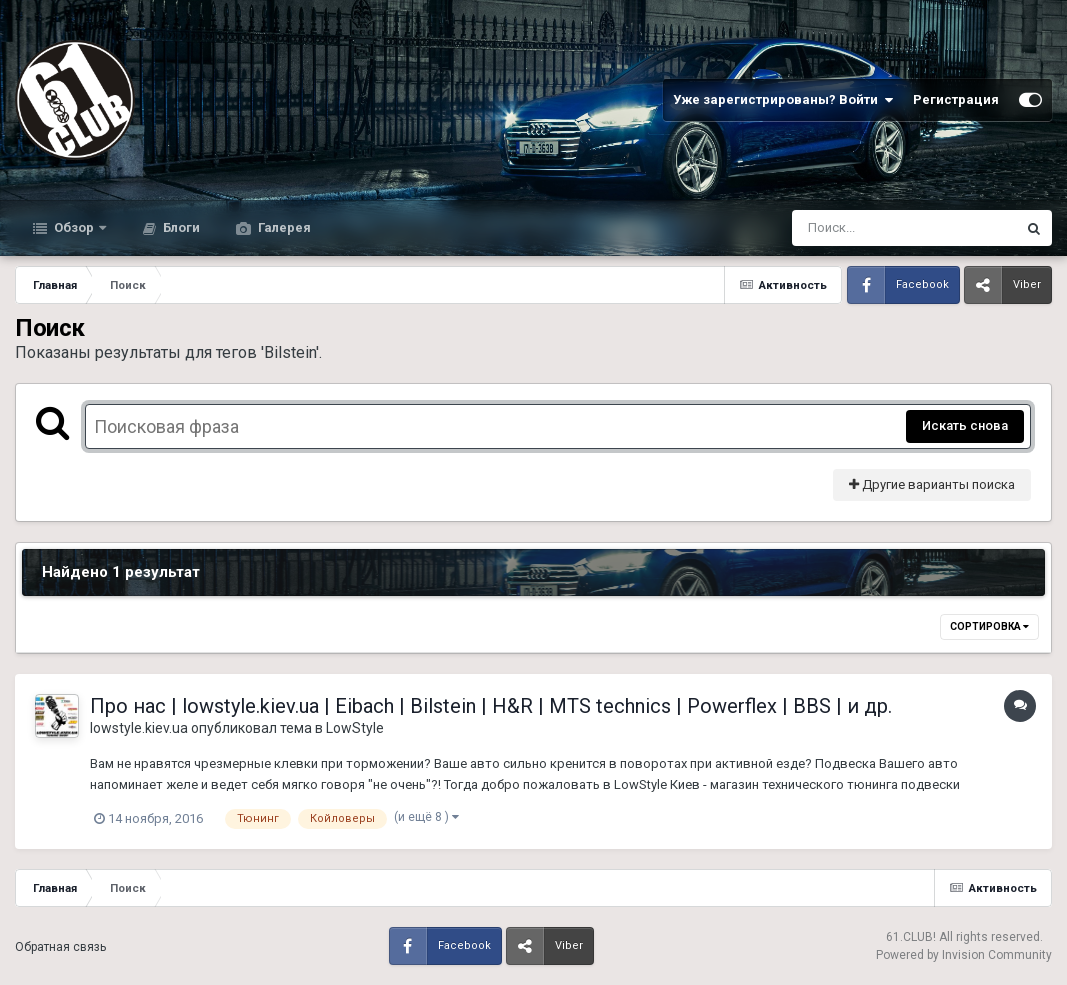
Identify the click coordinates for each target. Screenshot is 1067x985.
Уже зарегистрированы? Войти (783, 100)
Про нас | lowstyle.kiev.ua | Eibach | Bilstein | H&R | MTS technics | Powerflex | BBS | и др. (491, 706)
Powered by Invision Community (964, 955)
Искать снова (965, 425)
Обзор (74, 227)
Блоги (180, 227)
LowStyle (355, 728)
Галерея (283, 227)
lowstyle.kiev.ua (139, 728)
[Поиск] (866, 228)
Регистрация (956, 99)
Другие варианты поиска (932, 484)
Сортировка (989, 626)
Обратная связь (60, 947)
